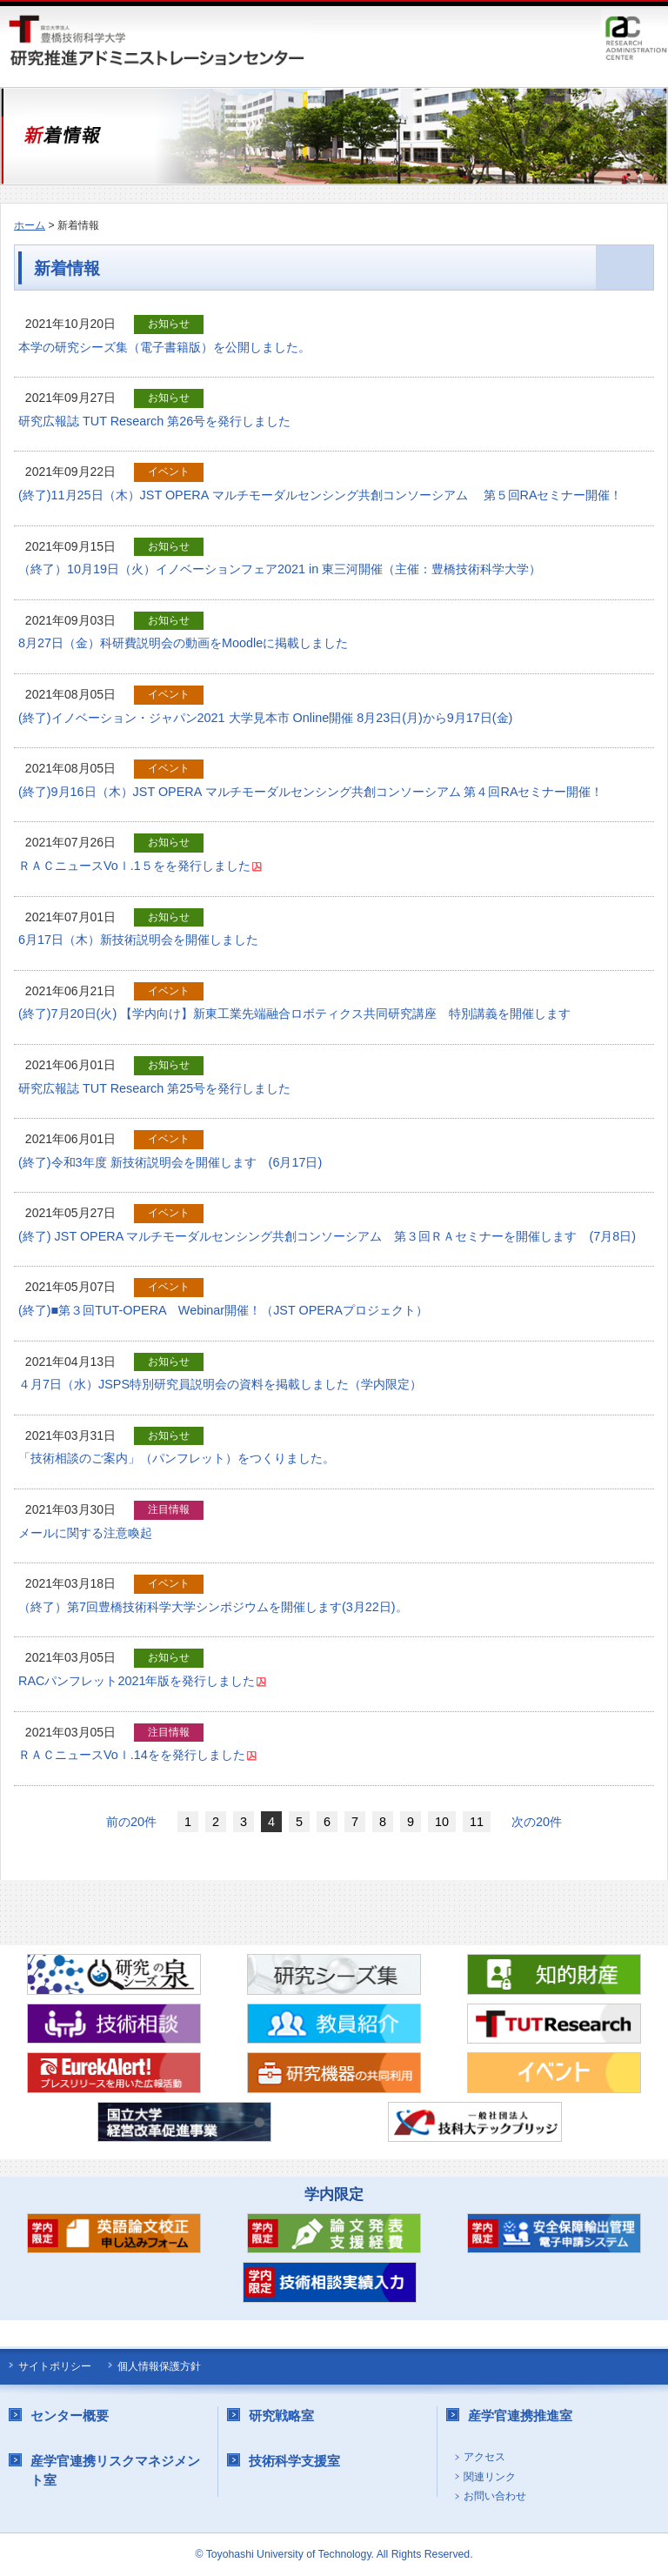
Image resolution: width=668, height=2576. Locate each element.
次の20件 (536, 1822)
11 (477, 1822)
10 (442, 1822)
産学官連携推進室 (520, 2415)
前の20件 (131, 1822)
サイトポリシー (54, 2366)
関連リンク (490, 2477)
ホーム (29, 225)
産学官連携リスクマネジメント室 (115, 2470)
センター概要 (69, 2415)
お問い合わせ (495, 2496)
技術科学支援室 (294, 2460)
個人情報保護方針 (159, 2366)
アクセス (484, 2457)
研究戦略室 (281, 2415)
